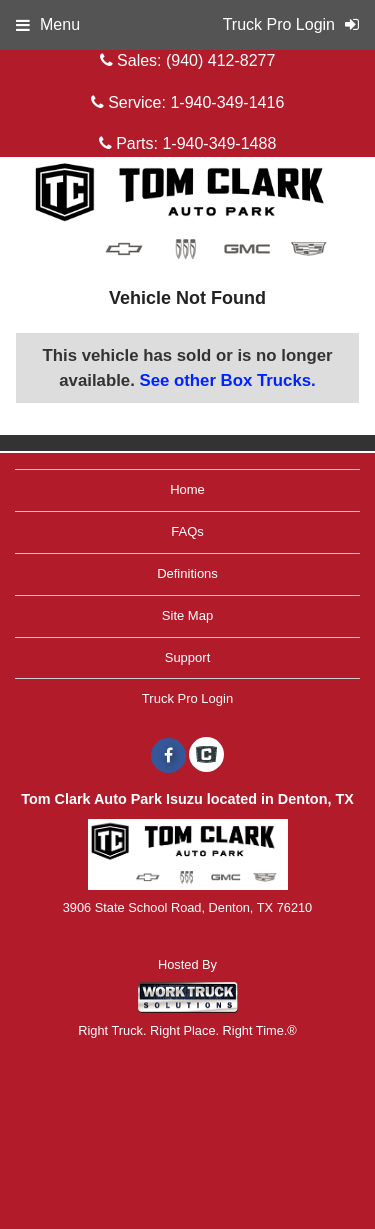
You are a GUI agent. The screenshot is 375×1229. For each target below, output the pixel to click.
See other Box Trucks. (227, 380)
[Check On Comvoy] (206, 756)
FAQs (187, 531)
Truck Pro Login (187, 698)
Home (187, 489)
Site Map (187, 615)
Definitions (187, 573)
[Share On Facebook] (168, 756)
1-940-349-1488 (219, 143)
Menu (48, 24)
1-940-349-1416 (227, 102)
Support (188, 657)
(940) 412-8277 (220, 60)
